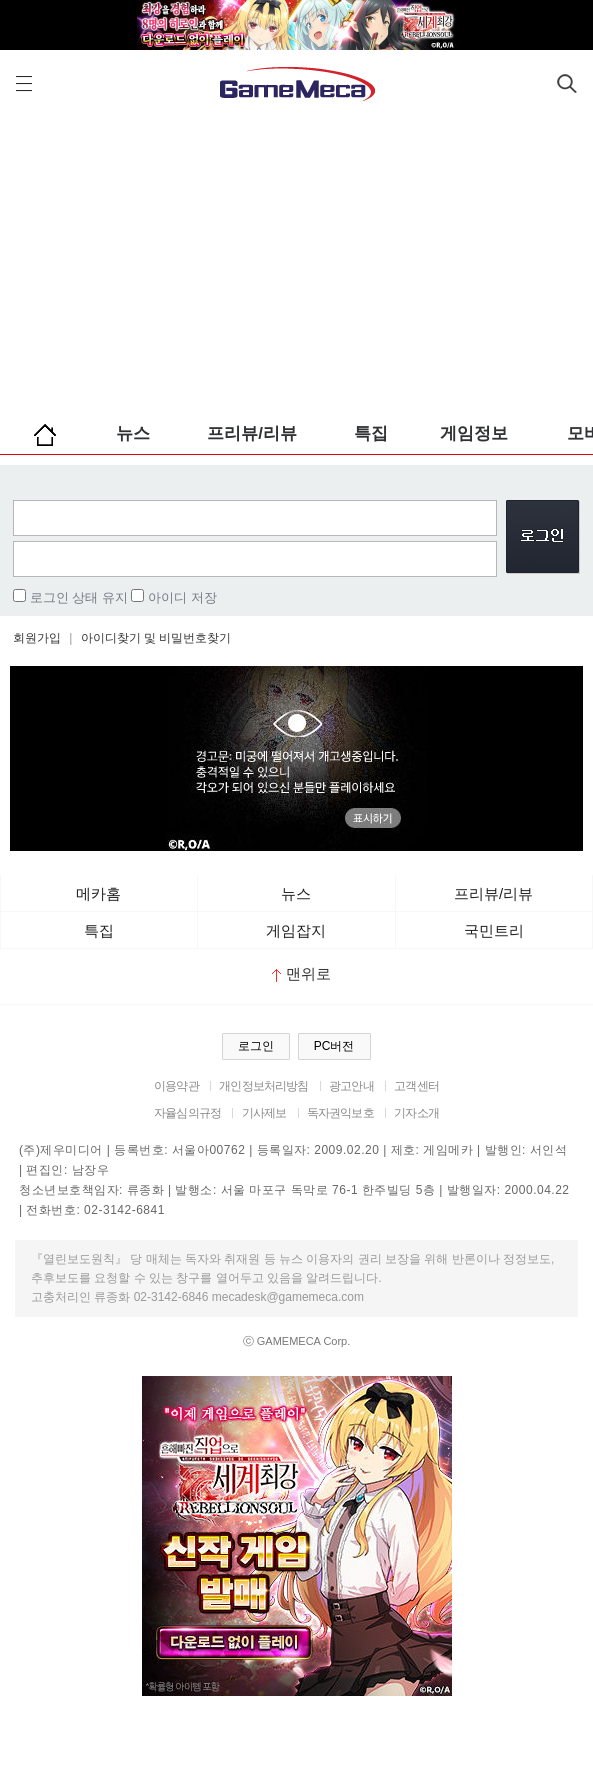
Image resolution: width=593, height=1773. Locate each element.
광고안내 (351, 1086)
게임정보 (474, 433)
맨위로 (301, 973)
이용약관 (176, 1086)
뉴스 (133, 433)
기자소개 (416, 1113)
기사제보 (264, 1113)
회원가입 (37, 638)
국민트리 (494, 930)
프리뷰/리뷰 (252, 433)
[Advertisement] (296, 260)
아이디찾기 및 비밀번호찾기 (156, 638)
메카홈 (98, 893)
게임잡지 (296, 930)
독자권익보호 (340, 1113)
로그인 (256, 1046)
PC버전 (334, 1046)
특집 (371, 433)
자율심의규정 (187, 1113)
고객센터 (416, 1086)
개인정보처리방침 (263, 1086)
